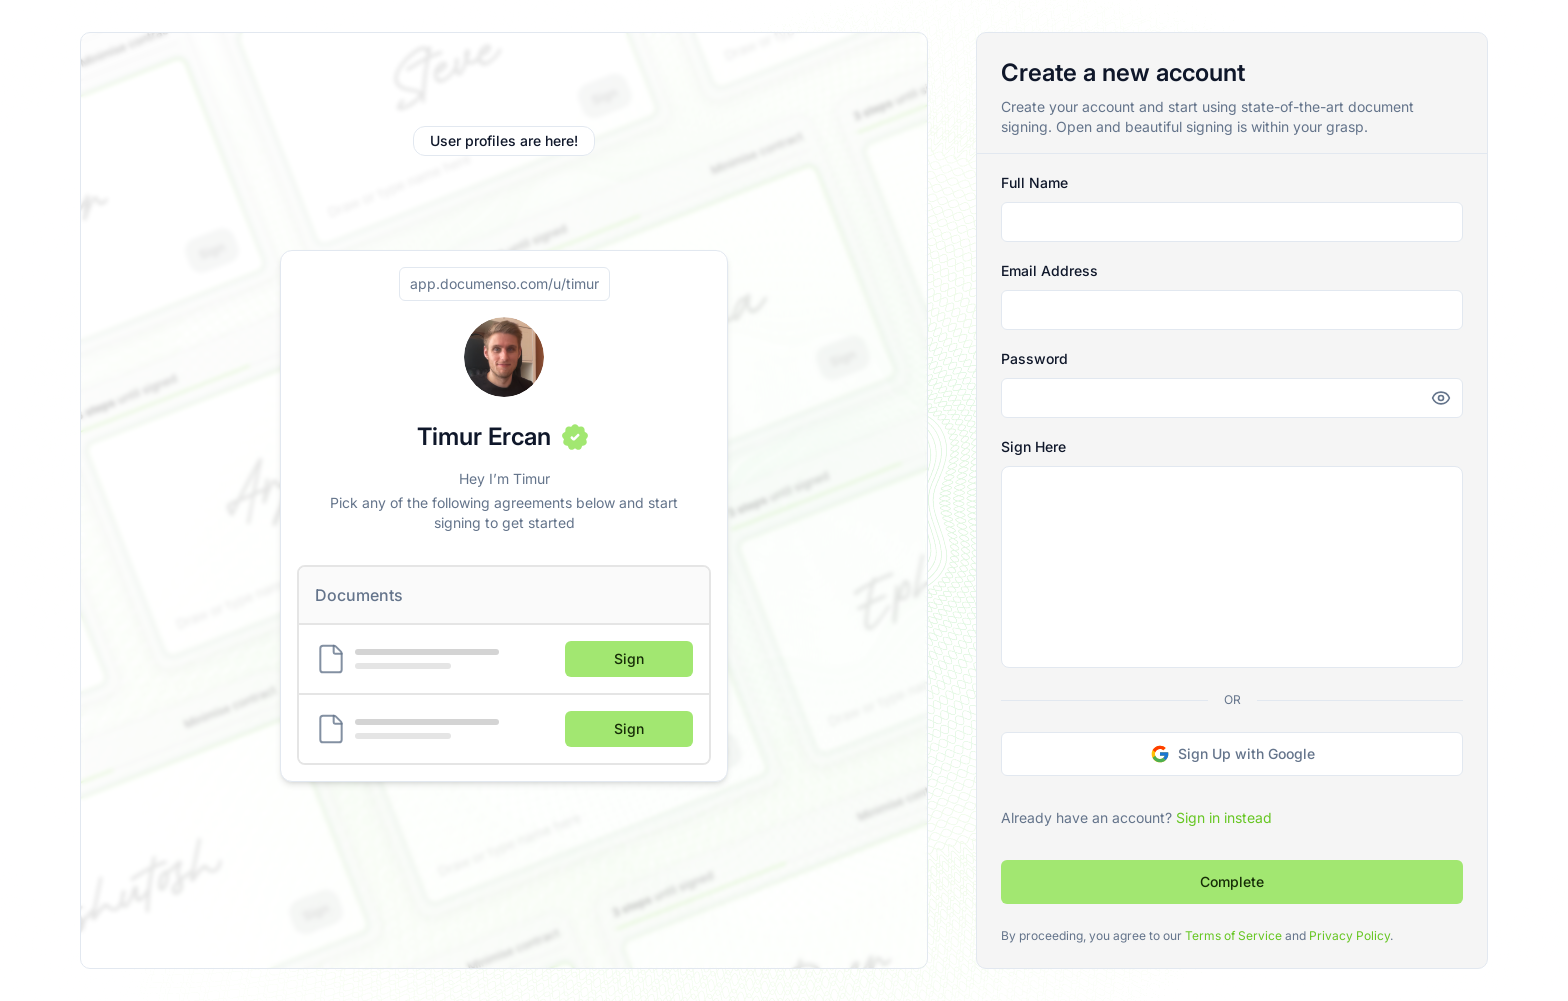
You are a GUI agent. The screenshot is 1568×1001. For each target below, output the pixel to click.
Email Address (1049, 270)
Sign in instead (1224, 817)
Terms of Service (1233, 935)
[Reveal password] (1439, 398)
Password (1034, 358)
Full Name (1034, 182)
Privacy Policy (1349, 935)
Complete (1232, 881)
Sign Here (1033, 446)
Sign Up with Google (1232, 754)
